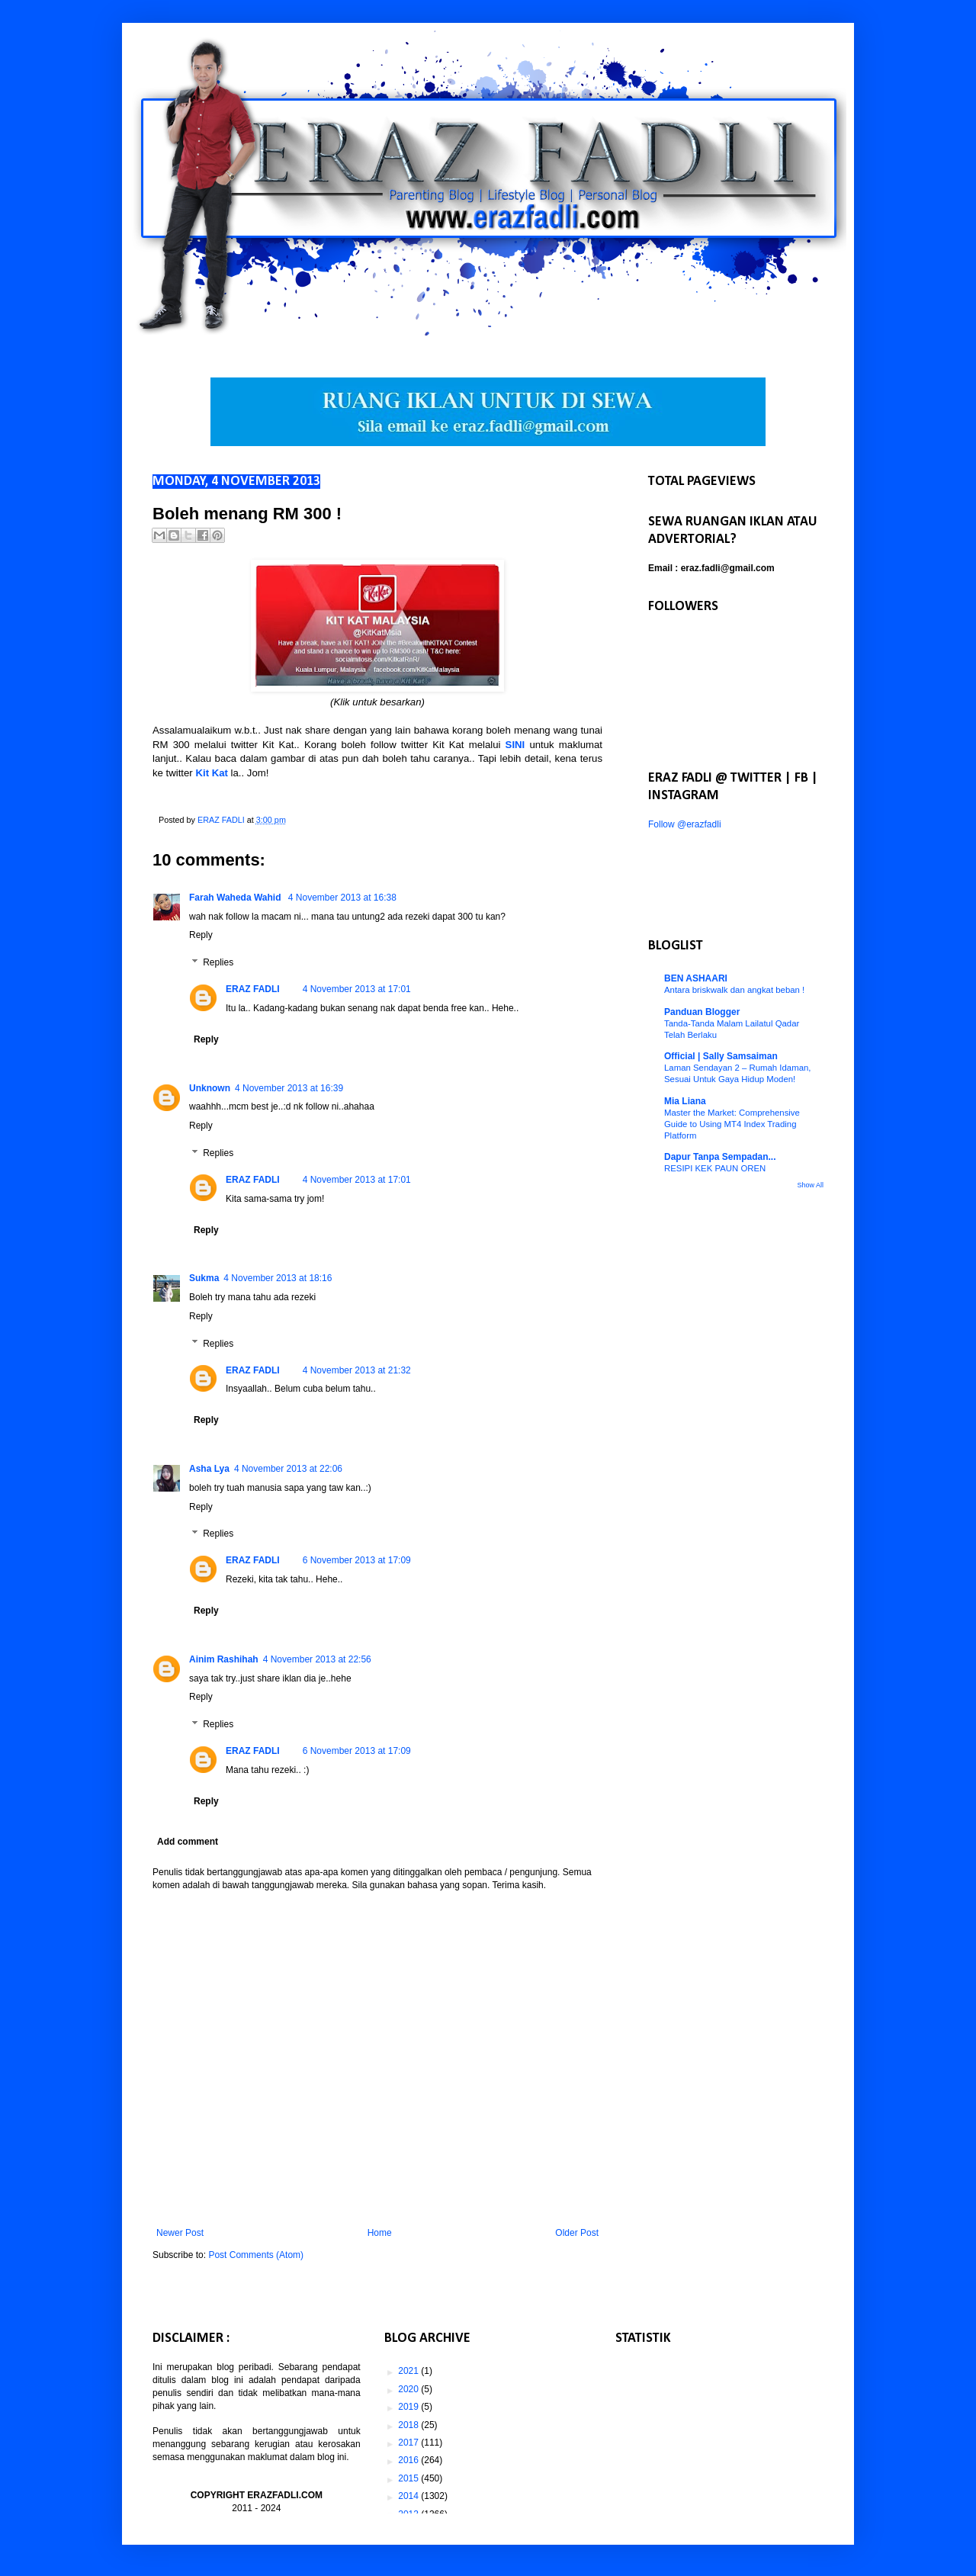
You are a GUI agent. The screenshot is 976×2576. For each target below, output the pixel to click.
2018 (409, 2425)
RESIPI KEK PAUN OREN (715, 1168)
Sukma (204, 1278)
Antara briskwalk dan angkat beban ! (734, 989)
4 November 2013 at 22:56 (317, 1659)
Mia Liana (685, 1101)
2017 (409, 2442)
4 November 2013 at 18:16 (277, 1278)
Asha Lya (209, 1468)
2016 (409, 2460)
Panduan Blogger (702, 1012)
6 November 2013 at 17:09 (357, 1560)
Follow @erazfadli (684, 824)
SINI (515, 744)
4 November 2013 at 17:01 (357, 989)
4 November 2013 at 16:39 (289, 1088)
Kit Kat (211, 773)
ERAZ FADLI (253, 989)
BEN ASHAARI (695, 978)
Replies (218, 962)
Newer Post (180, 2233)
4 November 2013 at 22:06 (288, 1468)
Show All (810, 1185)
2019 (409, 2406)
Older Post (577, 2233)
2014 (409, 2496)
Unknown (209, 1088)
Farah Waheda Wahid (236, 897)
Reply (201, 935)
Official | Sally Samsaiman (721, 1056)
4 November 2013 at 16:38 (342, 897)
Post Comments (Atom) (255, 2255)
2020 (409, 2389)
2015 (409, 2478)
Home (380, 2233)
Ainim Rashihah (223, 1659)
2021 (409, 2371)
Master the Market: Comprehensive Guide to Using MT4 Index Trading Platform (732, 1124)
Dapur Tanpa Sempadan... (719, 1156)
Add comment (187, 1841)
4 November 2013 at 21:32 (357, 1370)
